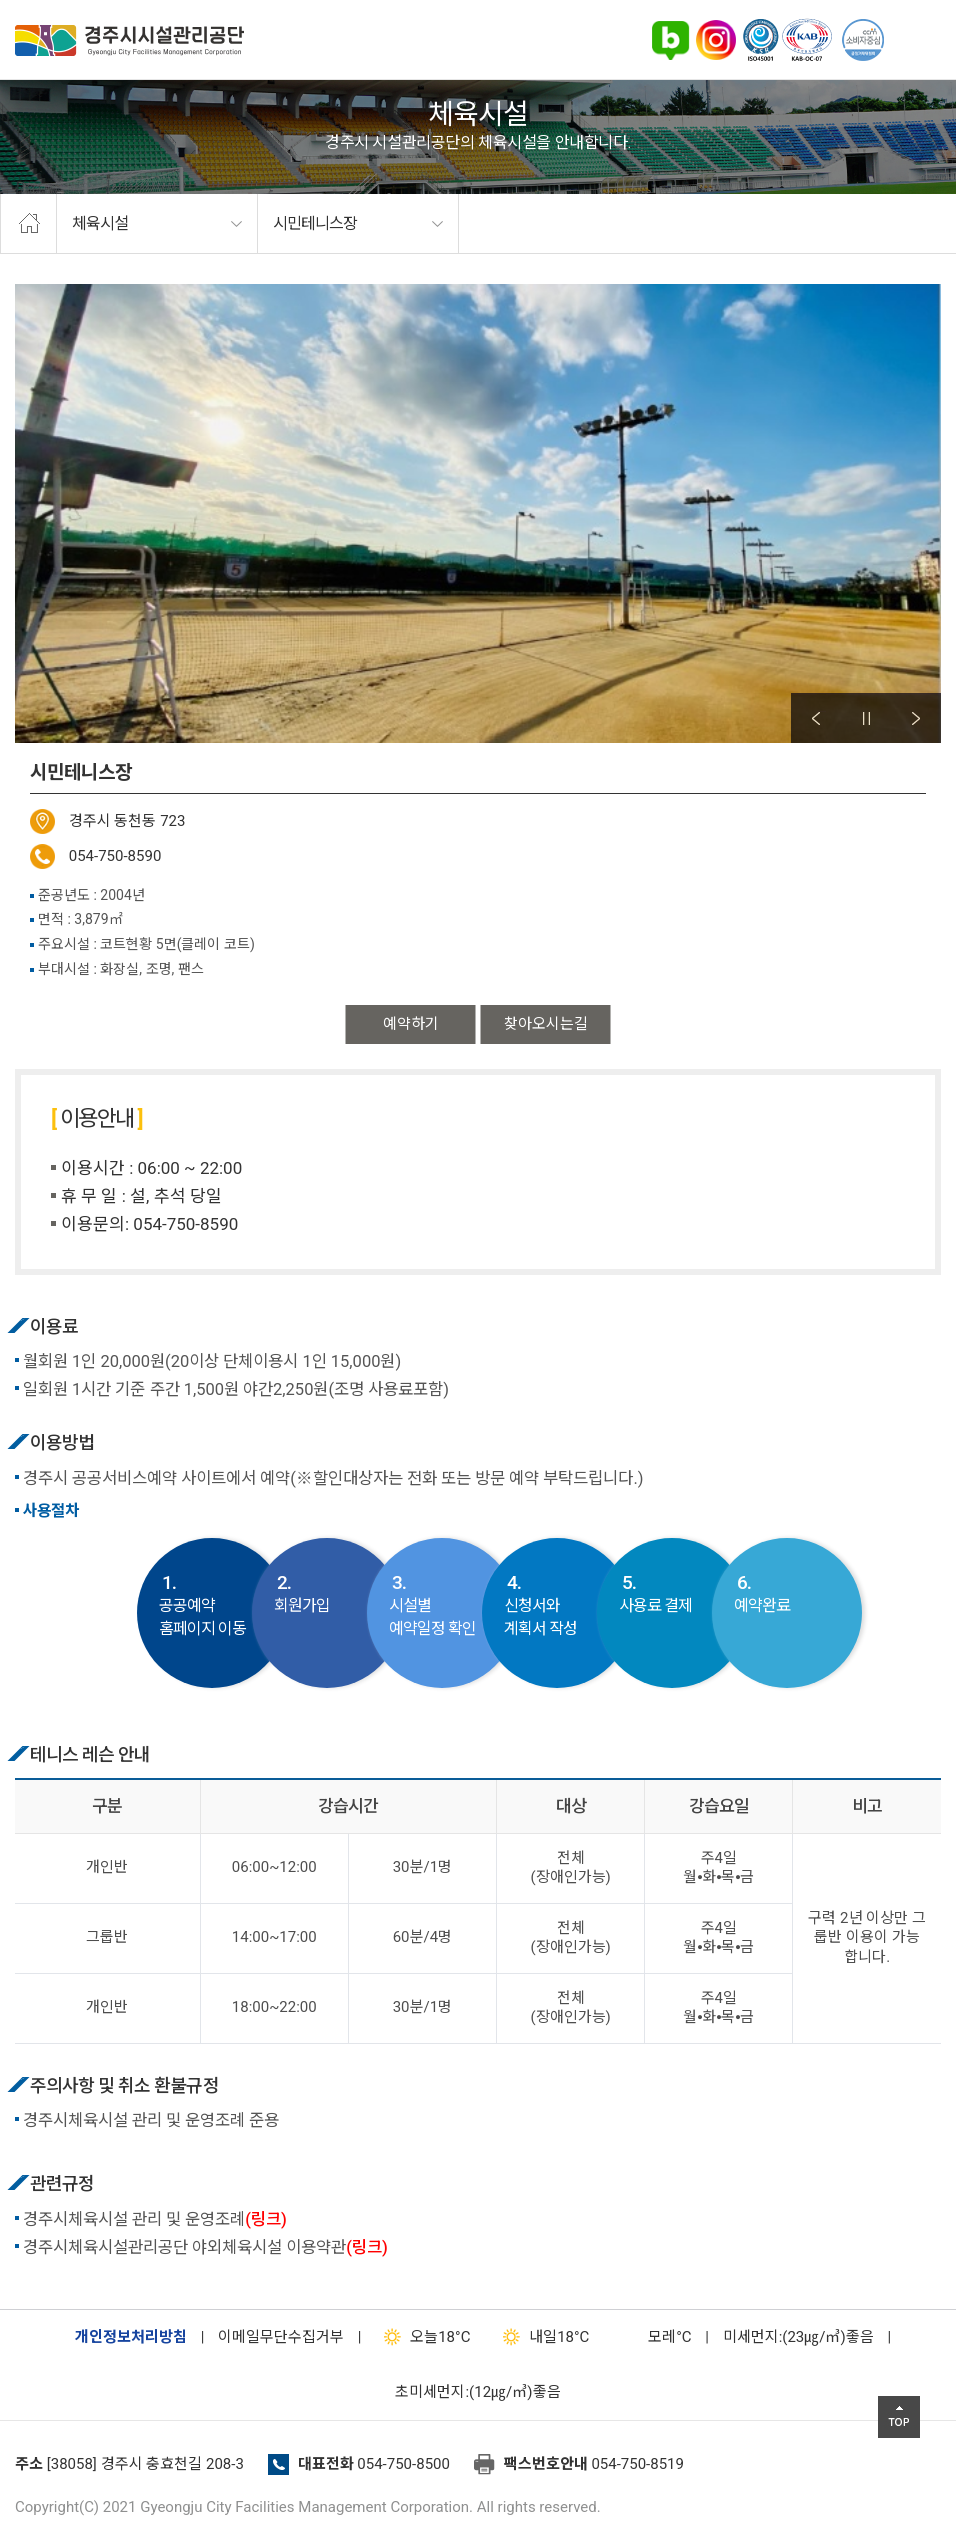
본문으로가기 (45, 0)
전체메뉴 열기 (916, 40)
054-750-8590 (115, 856)
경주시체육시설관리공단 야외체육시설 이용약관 (205, 2247)
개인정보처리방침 (131, 2337)
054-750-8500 (403, 2464)
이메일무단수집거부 (281, 2337)
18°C (422, 2337)
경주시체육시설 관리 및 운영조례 (155, 2219)
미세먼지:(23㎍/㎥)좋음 (798, 2337)
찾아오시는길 (546, 1024)
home (28, 224)
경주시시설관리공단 (129, 40)
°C (652, 2337)
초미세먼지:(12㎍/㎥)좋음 (477, 2392)
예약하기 (411, 1024)
